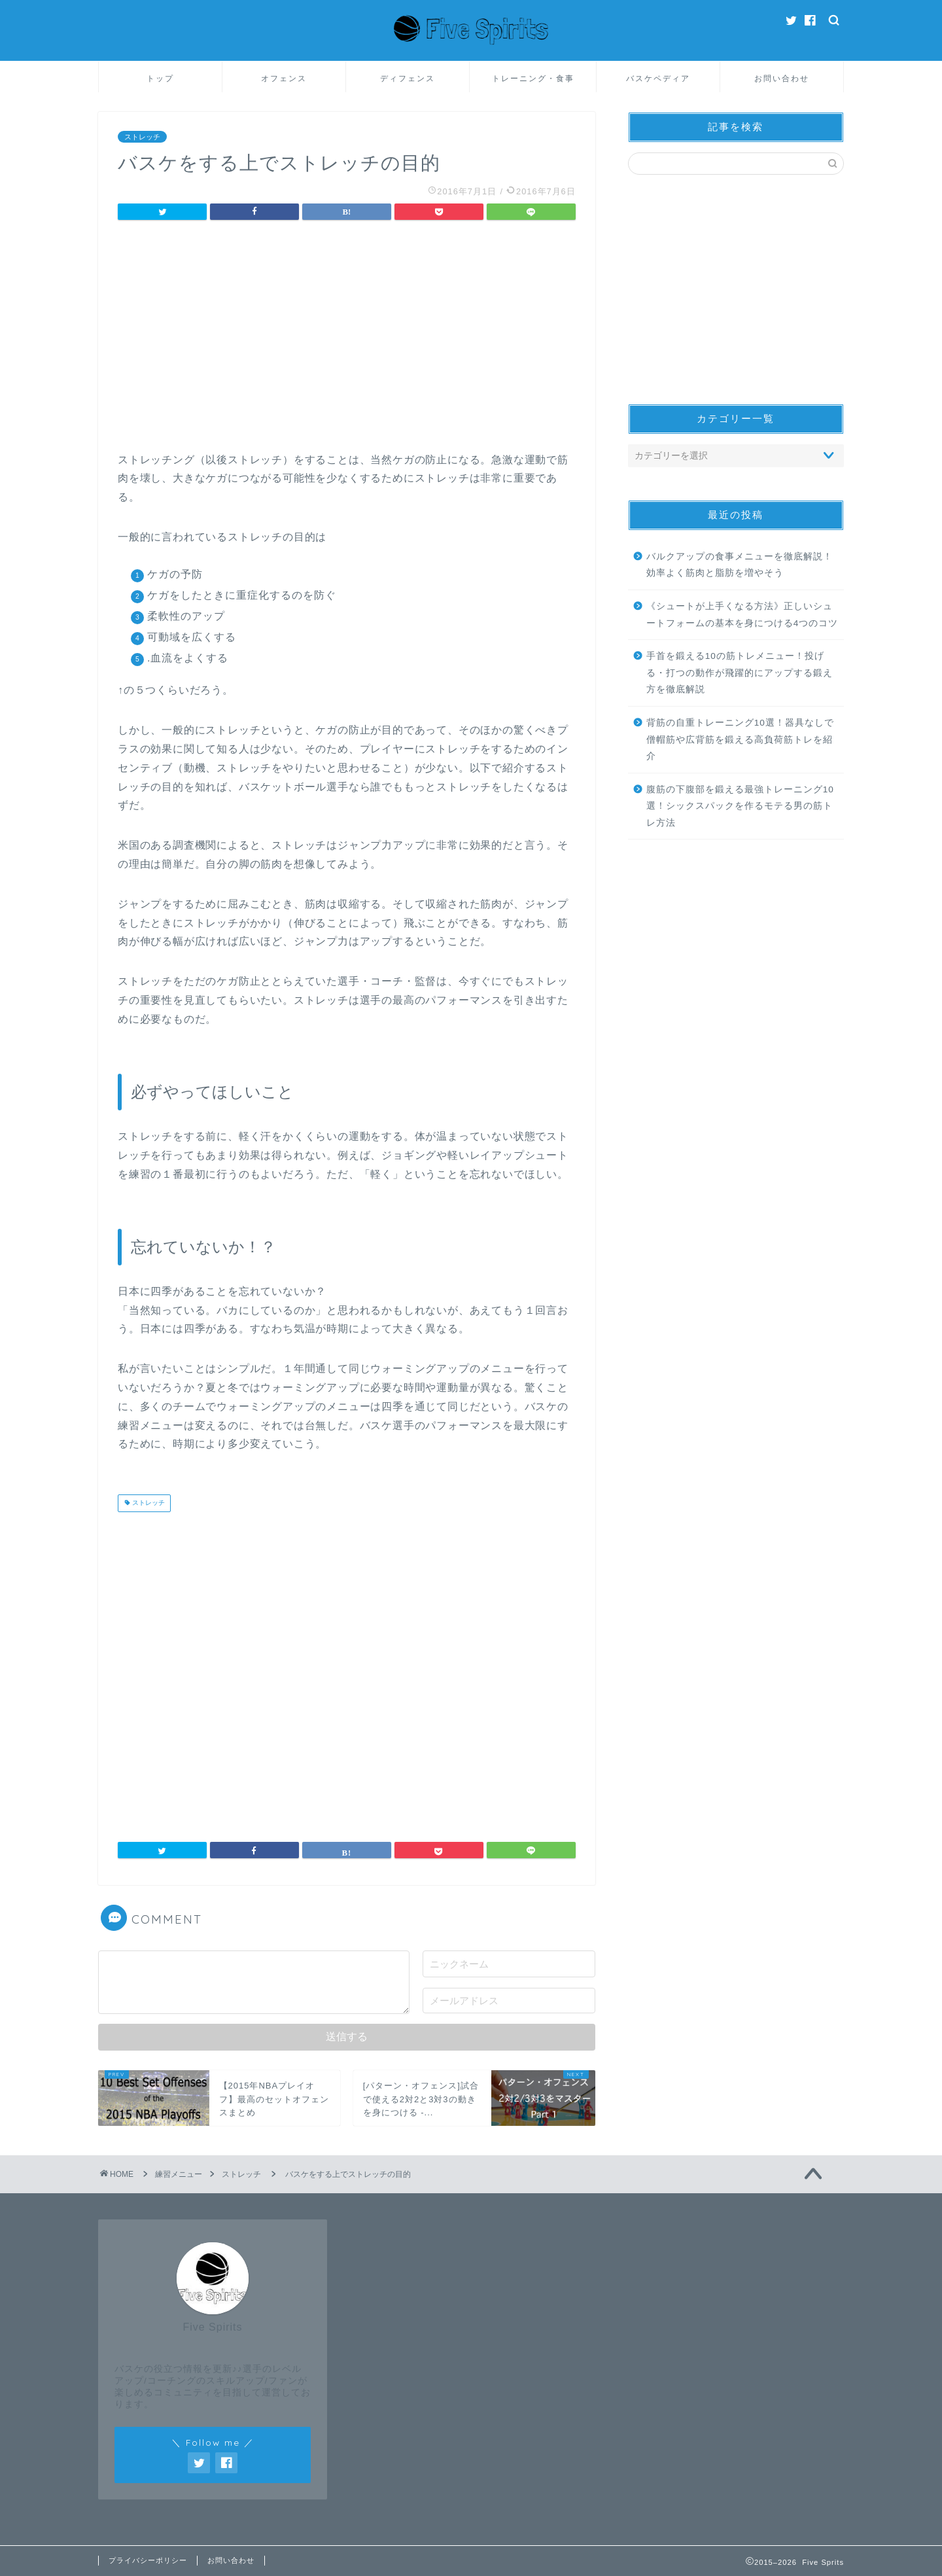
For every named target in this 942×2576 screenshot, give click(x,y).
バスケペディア (658, 78)
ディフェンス (407, 78)
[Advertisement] (347, 339)
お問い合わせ (781, 78)
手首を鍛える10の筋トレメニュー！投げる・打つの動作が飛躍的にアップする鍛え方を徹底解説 (739, 672)
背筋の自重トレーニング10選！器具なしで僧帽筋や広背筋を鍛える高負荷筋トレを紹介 (740, 739)
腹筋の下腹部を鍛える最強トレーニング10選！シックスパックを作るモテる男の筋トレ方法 (740, 806)
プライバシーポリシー (148, 2560)
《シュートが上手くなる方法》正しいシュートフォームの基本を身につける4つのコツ (742, 614)
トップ (160, 78)
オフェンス (284, 78)
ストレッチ (142, 137)
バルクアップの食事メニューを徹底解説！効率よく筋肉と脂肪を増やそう (739, 565)
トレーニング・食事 (533, 78)
